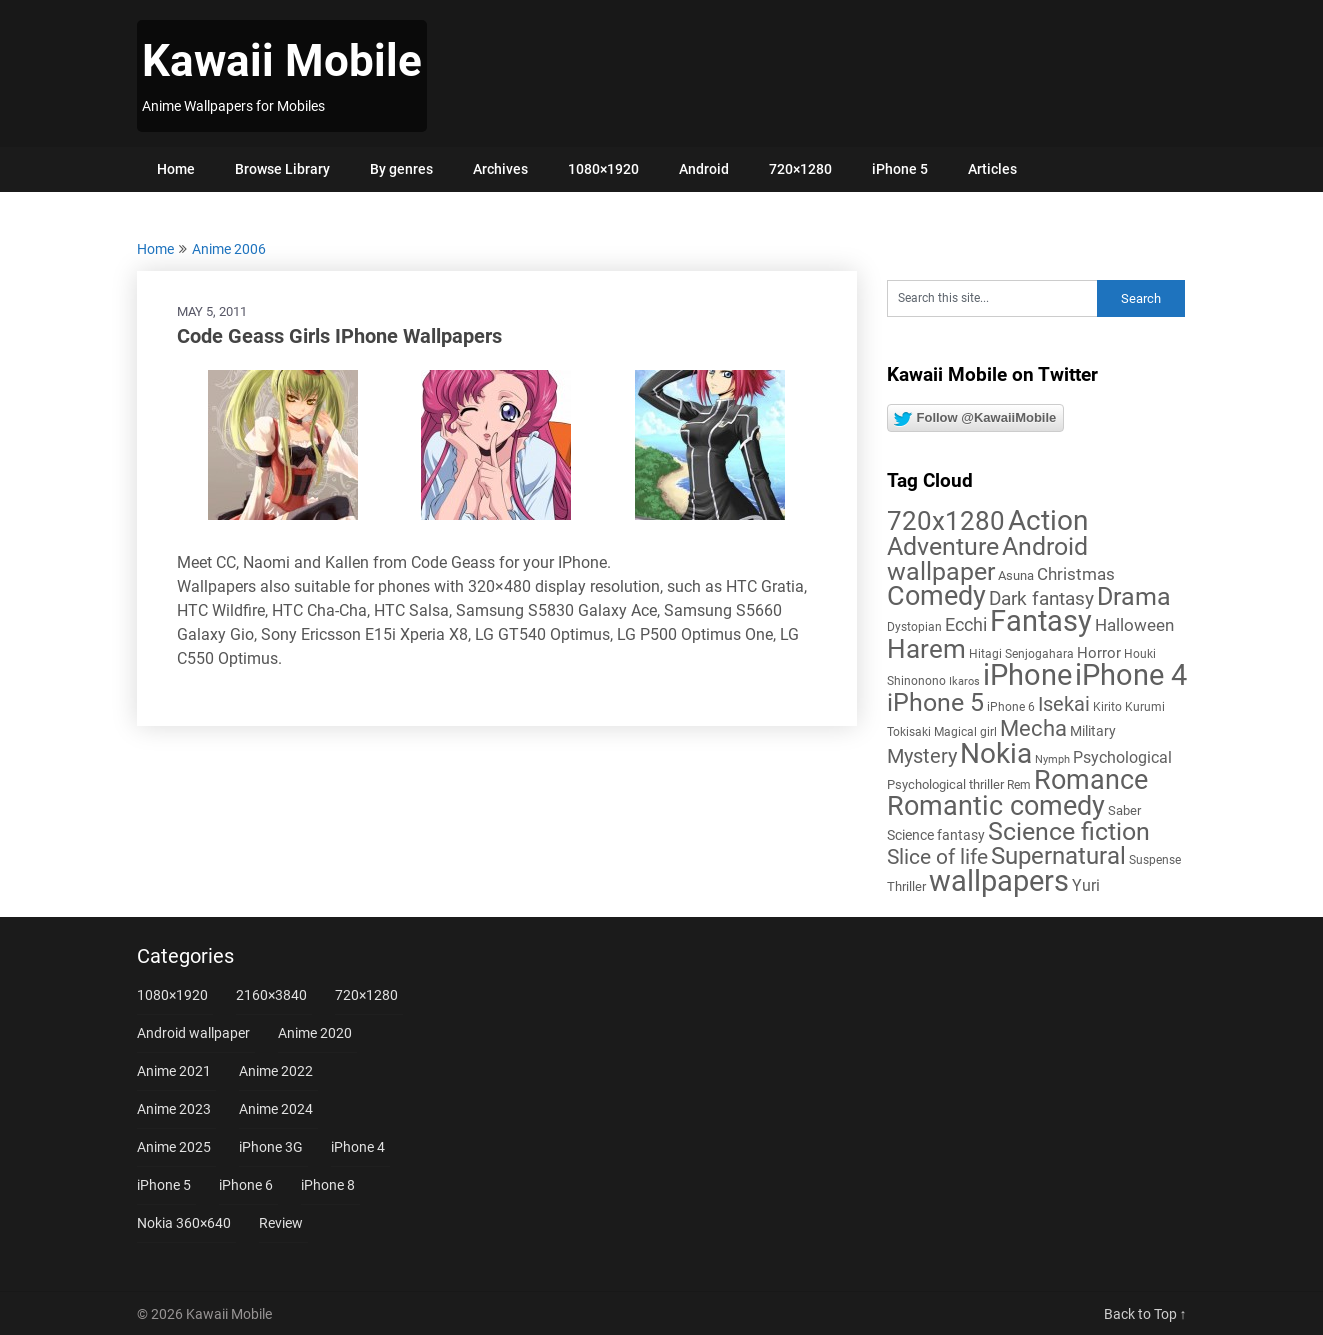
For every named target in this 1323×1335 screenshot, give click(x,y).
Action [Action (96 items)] (1048, 520)
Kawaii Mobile (282, 61)
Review (281, 1223)
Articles (992, 169)
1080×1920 (603, 169)
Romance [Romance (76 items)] (1091, 780)
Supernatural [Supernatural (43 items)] (1058, 856)
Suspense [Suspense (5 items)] (1155, 860)
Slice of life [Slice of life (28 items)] (937, 856)
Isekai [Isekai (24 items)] (1064, 704)
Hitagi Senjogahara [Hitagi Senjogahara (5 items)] (1021, 654)
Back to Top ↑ (1145, 1314)
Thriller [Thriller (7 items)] (906, 886)
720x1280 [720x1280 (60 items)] (946, 521)
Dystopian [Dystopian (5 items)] (914, 627)
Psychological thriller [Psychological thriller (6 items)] (945, 784)
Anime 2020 (315, 1033)
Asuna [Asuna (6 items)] (1016, 575)
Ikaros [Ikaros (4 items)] (964, 681)
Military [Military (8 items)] (1093, 731)
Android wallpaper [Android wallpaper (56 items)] (987, 559)
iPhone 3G (271, 1147)
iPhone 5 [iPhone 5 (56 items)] (935, 702)
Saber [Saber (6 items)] (1124, 810)
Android (704, 169)
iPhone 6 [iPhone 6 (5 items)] (1011, 707)
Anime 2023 (174, 1109)
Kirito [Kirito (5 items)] (1107, 707)
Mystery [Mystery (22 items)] (922, 756)
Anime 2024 (276, 1109)
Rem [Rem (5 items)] (1019, 785)
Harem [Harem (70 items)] (926, 648)
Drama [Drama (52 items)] (1134, 596)
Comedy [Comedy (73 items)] (936, 596)
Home (176, 169)
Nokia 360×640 (184, 1223)
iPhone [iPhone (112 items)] (1027, 675)
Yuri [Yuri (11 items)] (1086, 885)
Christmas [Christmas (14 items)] (1076, 574)
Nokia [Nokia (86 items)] (996, 753)
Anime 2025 (174, 1147)
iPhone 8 (328, 1185)
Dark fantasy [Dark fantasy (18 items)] (1041, 599)
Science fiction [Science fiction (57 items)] (1069, 831)
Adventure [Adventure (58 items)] (943, 546)
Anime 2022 (276, 1071)
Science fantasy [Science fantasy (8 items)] (936, 835)
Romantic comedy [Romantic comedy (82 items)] (996, 806)
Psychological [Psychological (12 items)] (1122, 757)
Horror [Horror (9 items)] (1099, 653)
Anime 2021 (174, 1071)
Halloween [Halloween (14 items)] (1134, 625)
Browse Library (282, 169)
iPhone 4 (358, 1147)
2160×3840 (271, 995)
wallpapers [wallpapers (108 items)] (999, 881)
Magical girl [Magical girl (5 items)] (965, 732)
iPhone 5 (900, 169)
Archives (500, 169)
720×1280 (800, 169)
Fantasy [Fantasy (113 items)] (1041, 621)
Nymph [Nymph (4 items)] (1052, 759)
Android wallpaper (193, 1033)
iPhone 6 (246, 1185)
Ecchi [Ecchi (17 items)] (966, 624)
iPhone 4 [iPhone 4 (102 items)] (1131, 675)
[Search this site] (992, 298)
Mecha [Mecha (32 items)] (1033, 728)
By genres (401, 169)
